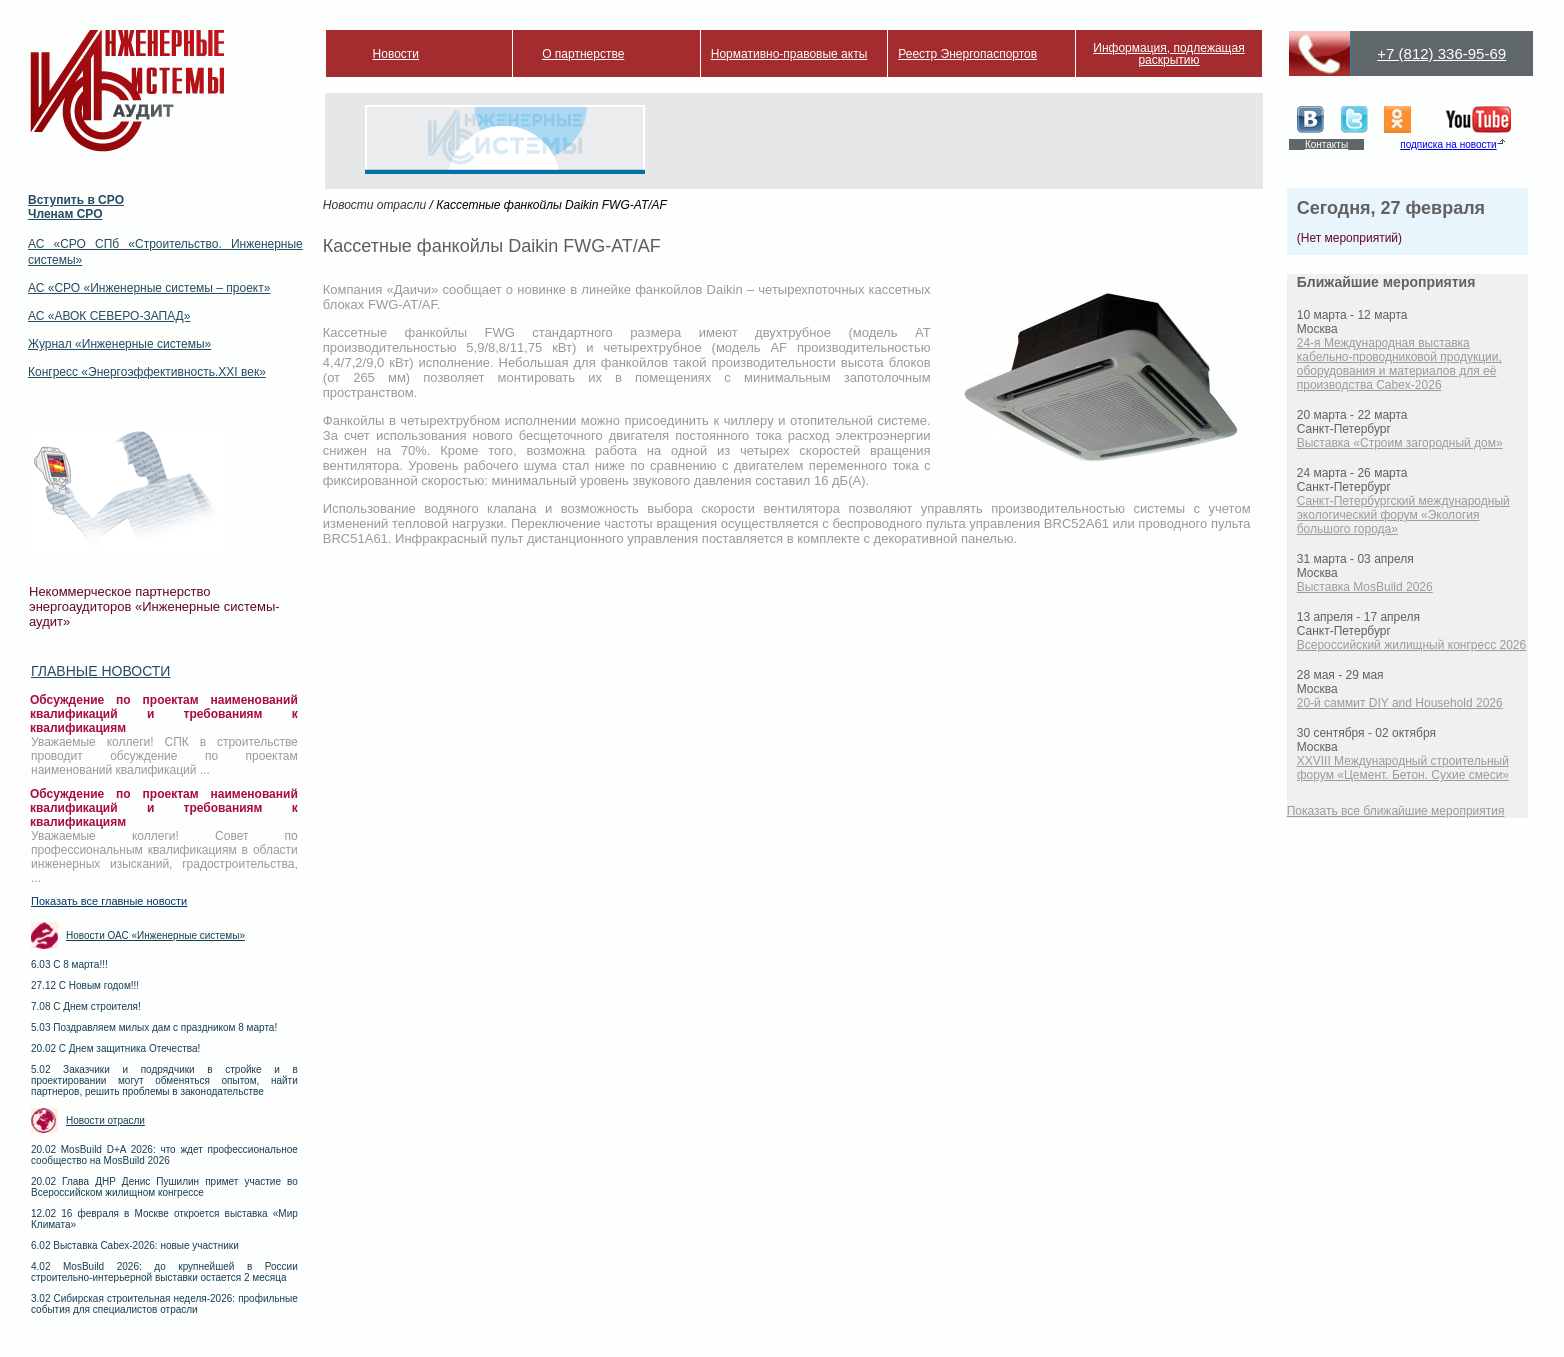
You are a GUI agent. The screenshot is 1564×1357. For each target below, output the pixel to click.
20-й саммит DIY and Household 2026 (1400, 703)
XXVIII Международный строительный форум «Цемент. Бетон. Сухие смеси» (1403, 768)
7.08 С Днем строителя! (86, 1006)
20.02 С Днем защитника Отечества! (115, 1048)
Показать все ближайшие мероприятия (1396, 811)
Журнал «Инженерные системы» (119, 344)
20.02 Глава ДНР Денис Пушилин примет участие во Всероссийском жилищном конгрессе (164, 1187)
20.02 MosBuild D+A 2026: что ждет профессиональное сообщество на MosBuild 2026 (164, 1155)
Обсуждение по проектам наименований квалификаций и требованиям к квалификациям (164, 714)
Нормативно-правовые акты (789, 54)
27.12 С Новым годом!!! (85, 985)
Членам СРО (65, 214)
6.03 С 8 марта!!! (69, 964)
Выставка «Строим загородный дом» (1400, 443)
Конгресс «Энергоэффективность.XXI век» (147, 372)
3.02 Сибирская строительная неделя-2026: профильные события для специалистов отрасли (164, 1304)
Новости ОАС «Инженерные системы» (155, 935)
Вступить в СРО (76, 200)
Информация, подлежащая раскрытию (1168, 54)
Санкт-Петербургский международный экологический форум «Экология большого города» (1403, 515)
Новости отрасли (105, 1120)
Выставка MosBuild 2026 (1365, 587)
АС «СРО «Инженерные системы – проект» (149, 288)
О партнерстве (583, 54)
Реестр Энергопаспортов (967, 54)
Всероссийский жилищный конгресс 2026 (1411, 645)
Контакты (1326, 144)
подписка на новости (1448, 144)
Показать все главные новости (109, 901)
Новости (396, 54)
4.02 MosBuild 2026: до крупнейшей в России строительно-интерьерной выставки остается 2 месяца (164, 1272)
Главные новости (100, 671)
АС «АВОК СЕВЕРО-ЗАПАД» (109, 316)
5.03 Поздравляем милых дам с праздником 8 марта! (154, 1027)
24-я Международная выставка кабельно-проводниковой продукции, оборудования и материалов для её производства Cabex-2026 (1399, 364)
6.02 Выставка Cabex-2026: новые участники (135, 1245)
